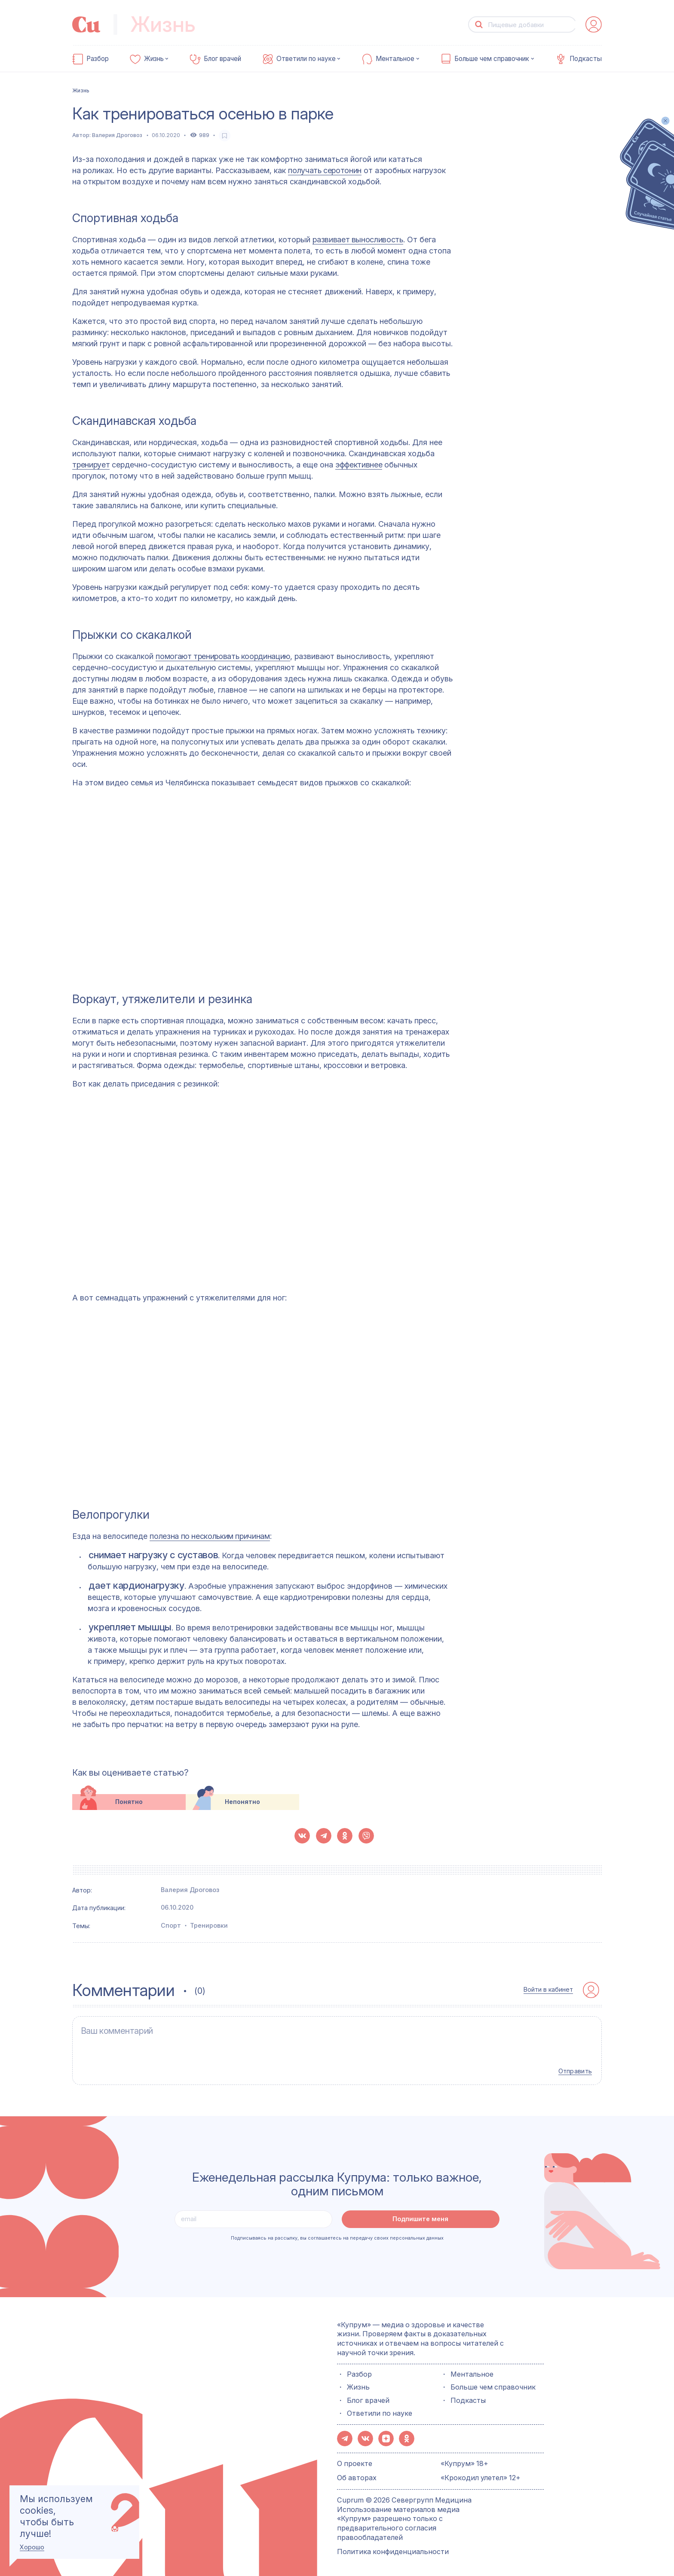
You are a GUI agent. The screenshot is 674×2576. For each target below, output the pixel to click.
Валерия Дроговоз (117, 135)
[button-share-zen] (386, 2434)
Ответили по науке (306, 59)
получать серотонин (325, 170)
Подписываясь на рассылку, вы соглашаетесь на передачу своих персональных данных (337, 2234)
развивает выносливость (357, 239)
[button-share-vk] (302, 1835)
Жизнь (154, 59)
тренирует (91, 464)
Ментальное (395, 59)
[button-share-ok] (344, 1835)
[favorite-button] (224, 135)
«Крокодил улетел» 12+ (481, 2473)
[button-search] (478, 25)
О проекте (354, 2459)
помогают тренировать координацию (223, 656)
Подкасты (586, 59)
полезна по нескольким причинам (210, 1536)
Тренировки (209, 1925)
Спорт (171, 1925)
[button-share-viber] (366, 1835)
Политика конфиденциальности (393, 2547)
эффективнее (358, 464)
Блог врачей (222, 59)
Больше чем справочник (491, 59)
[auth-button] (593, 24)
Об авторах (357, 2473)
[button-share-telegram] (323, 1835)
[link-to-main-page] (86, 24)
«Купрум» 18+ (464, 2459)
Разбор (97, 59)
